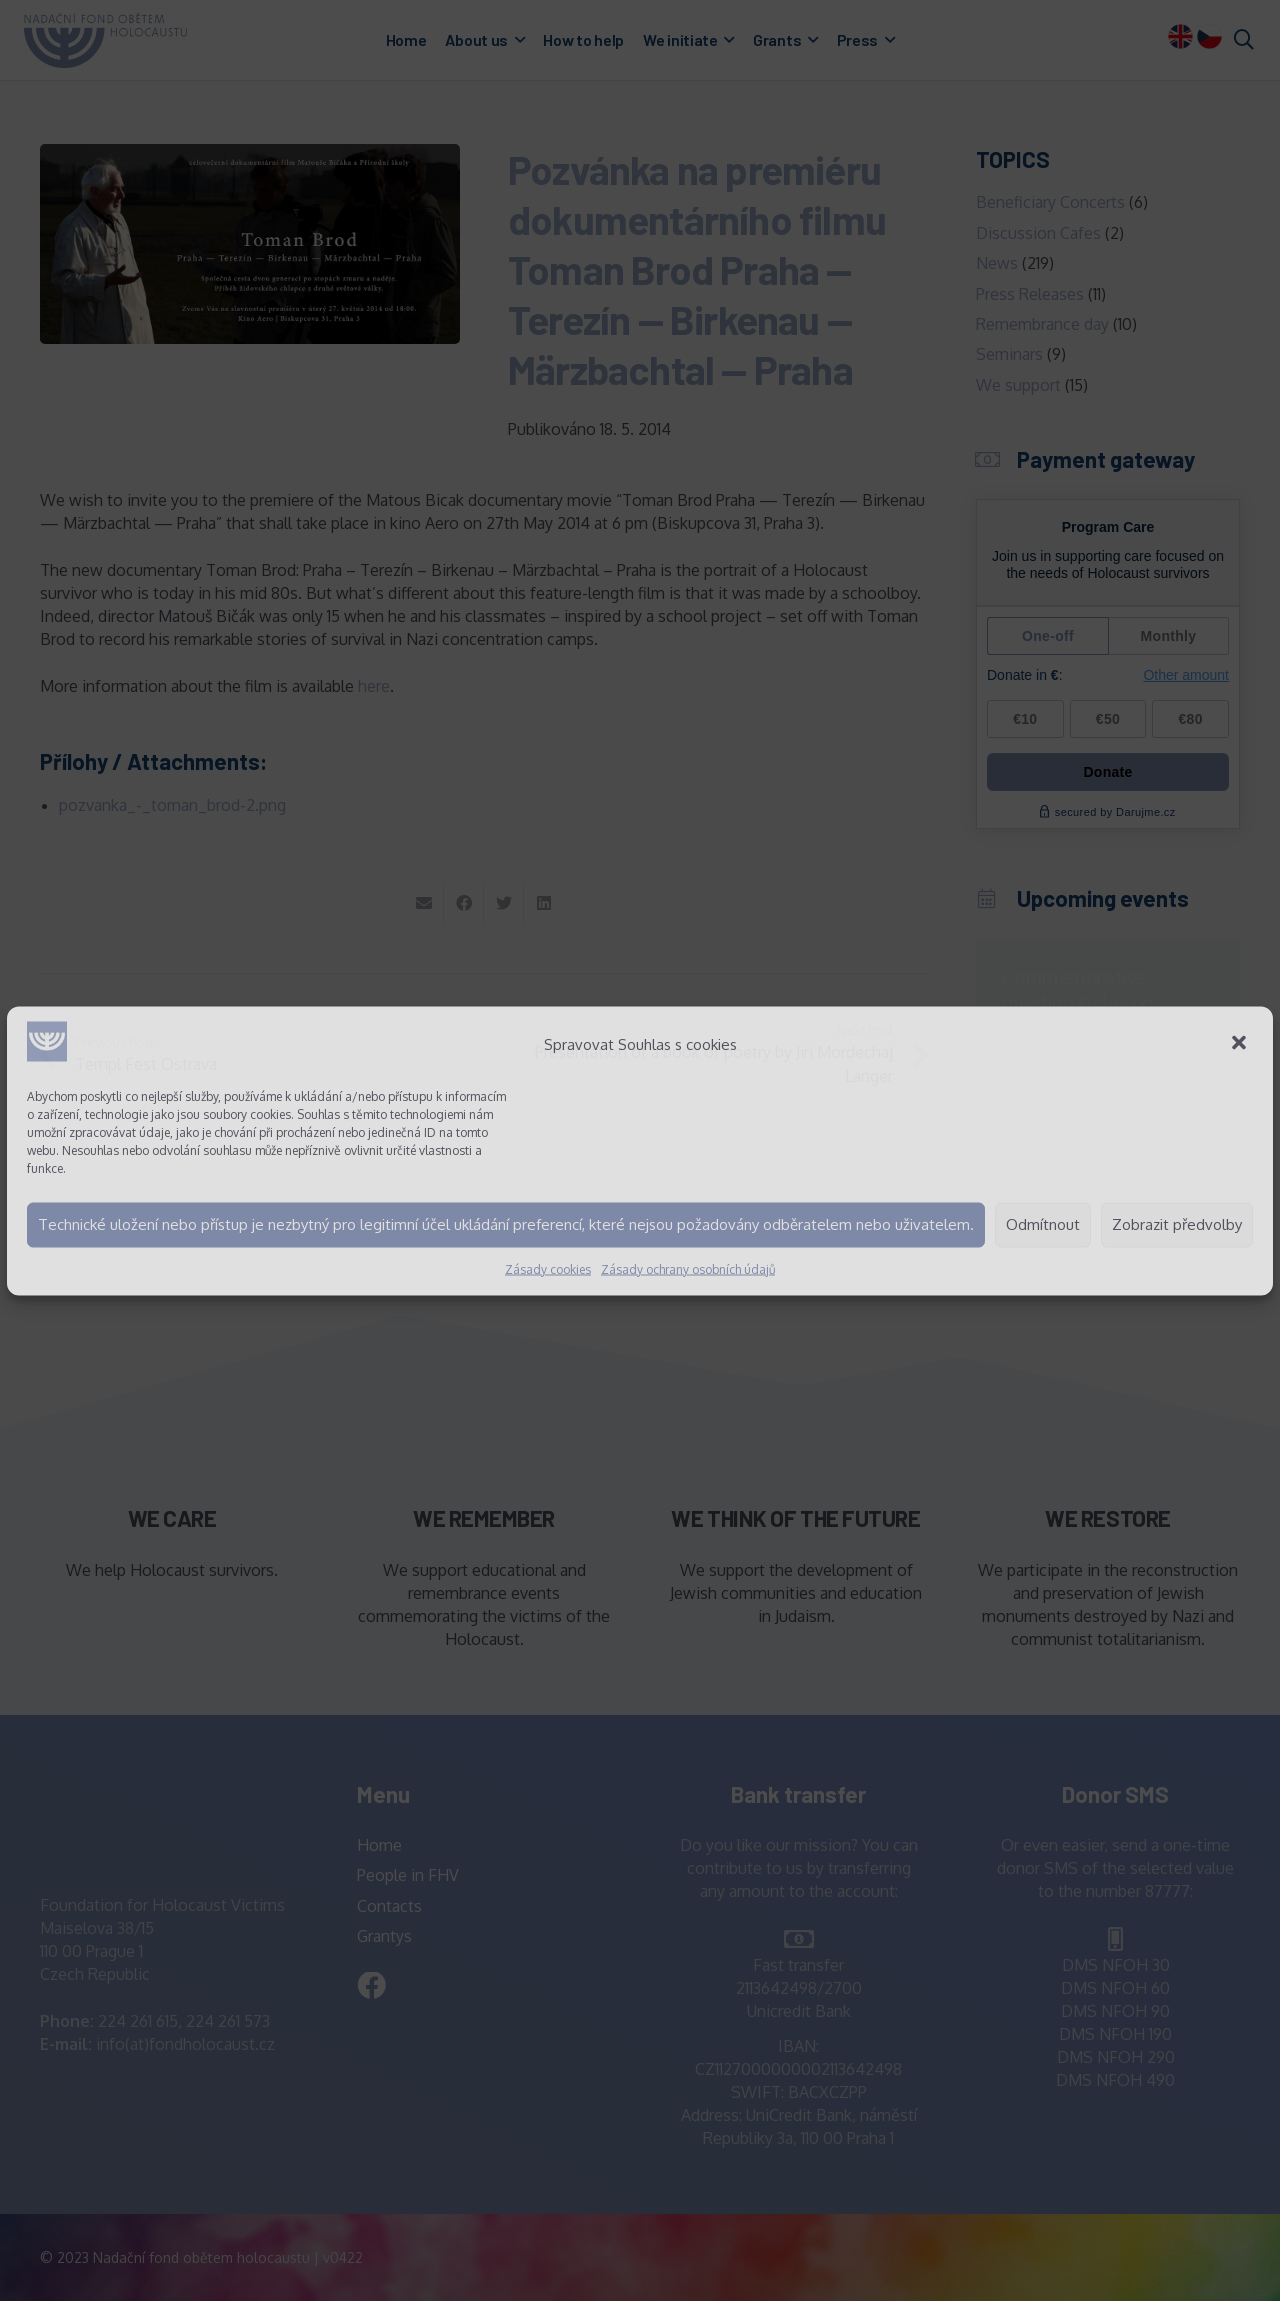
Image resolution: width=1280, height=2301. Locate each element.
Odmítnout (1043, 1224)
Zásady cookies (548, 1268)
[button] (1241, 1044)
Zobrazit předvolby (1177, 1224)
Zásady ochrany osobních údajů (688, 1268)
